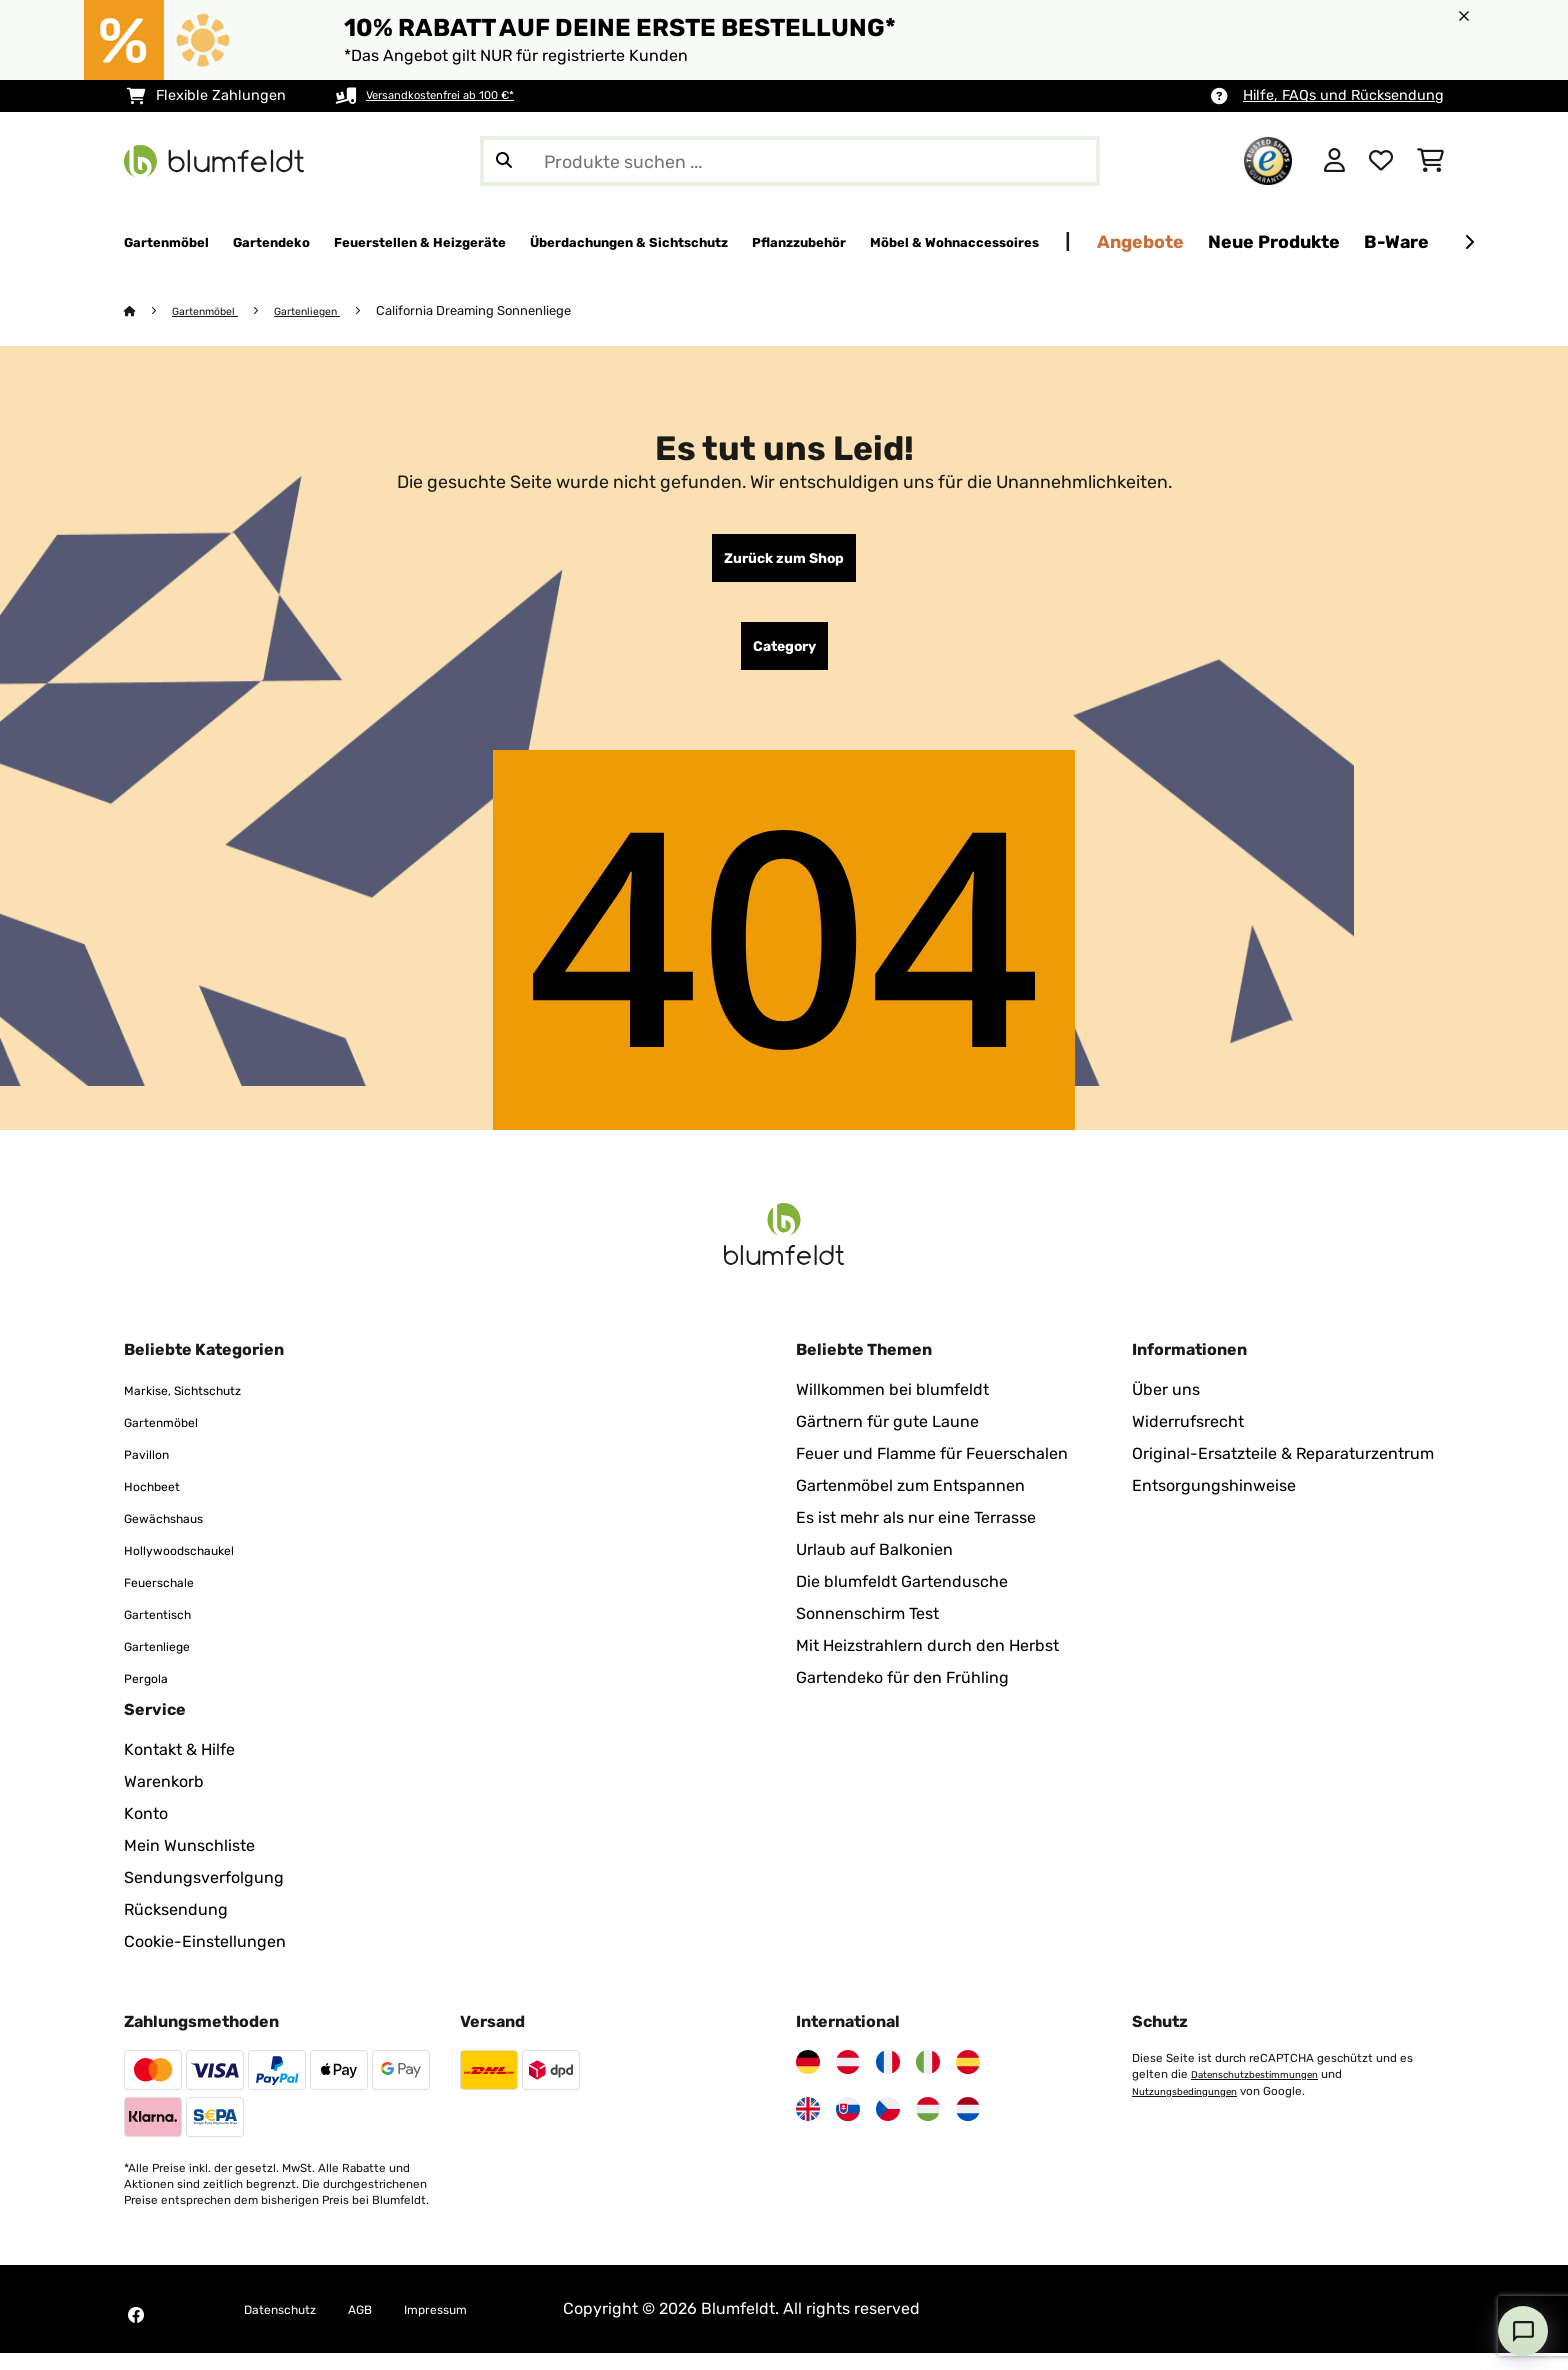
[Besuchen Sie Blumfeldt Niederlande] (968, 2126)
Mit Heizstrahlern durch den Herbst (927, 1662)
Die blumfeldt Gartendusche (902, 1598)
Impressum (478, 2325)
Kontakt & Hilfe (179, 1766)
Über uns (1166, 1406)
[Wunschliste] (1381, 161)
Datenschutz (292, 2325)
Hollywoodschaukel (196, 1566)
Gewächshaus (177, 1534)
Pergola (152, 1694)
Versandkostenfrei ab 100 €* (461, 95)
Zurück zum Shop (784, 563)
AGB (388, 2325)
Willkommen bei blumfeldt (892, 1406)
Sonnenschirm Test (867, 1630)
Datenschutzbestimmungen (1267, 2091)
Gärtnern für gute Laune (887, 1438)
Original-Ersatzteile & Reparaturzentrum (1283, 1470)
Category (784, 659)
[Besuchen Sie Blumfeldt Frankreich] (888, 2079)
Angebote (1425, 241)
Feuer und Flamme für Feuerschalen (932, 1470)
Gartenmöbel (215, 311)
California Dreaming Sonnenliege (504, 311)
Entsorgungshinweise (1214, 1502)
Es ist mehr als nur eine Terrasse (916, 1534)
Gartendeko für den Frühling (902, 1694)
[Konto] (1334, 161)
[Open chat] (1523, 2331)
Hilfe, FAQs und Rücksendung (1343, 95)
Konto (146, 1830)
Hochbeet (160, 1502)
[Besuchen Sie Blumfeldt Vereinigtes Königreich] (808, 2126)
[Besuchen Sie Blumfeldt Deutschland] (808, 2079)
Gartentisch (168, 1630)
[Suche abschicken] (504, 161)
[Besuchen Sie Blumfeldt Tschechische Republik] (888, 2126)
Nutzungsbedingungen (1195, 2107)
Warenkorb (164, 1798)
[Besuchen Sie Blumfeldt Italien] (928, 2079)
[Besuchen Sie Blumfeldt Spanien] (968, 2079)
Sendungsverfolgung (204, 1894)
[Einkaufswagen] (1430, 161)
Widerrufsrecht (1188, 1438)
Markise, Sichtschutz (201, 1406)
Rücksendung (176, 1926)
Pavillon (153, 1470)
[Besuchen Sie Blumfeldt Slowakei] (848, 2126)
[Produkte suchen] (790, 161)
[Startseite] (149, 311)
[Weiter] (1469, 243)
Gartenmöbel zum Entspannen (910, 1502)
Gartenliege (167, 1662)
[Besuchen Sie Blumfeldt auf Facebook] (136, 2332)
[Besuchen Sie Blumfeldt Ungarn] (928, 2126)
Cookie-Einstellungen (205, 1958)
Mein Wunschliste (189, 1862)
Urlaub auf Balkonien (874, 1566)
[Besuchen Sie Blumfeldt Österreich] (848, 2079)
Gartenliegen (331, 311)
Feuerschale (170, 1598)
